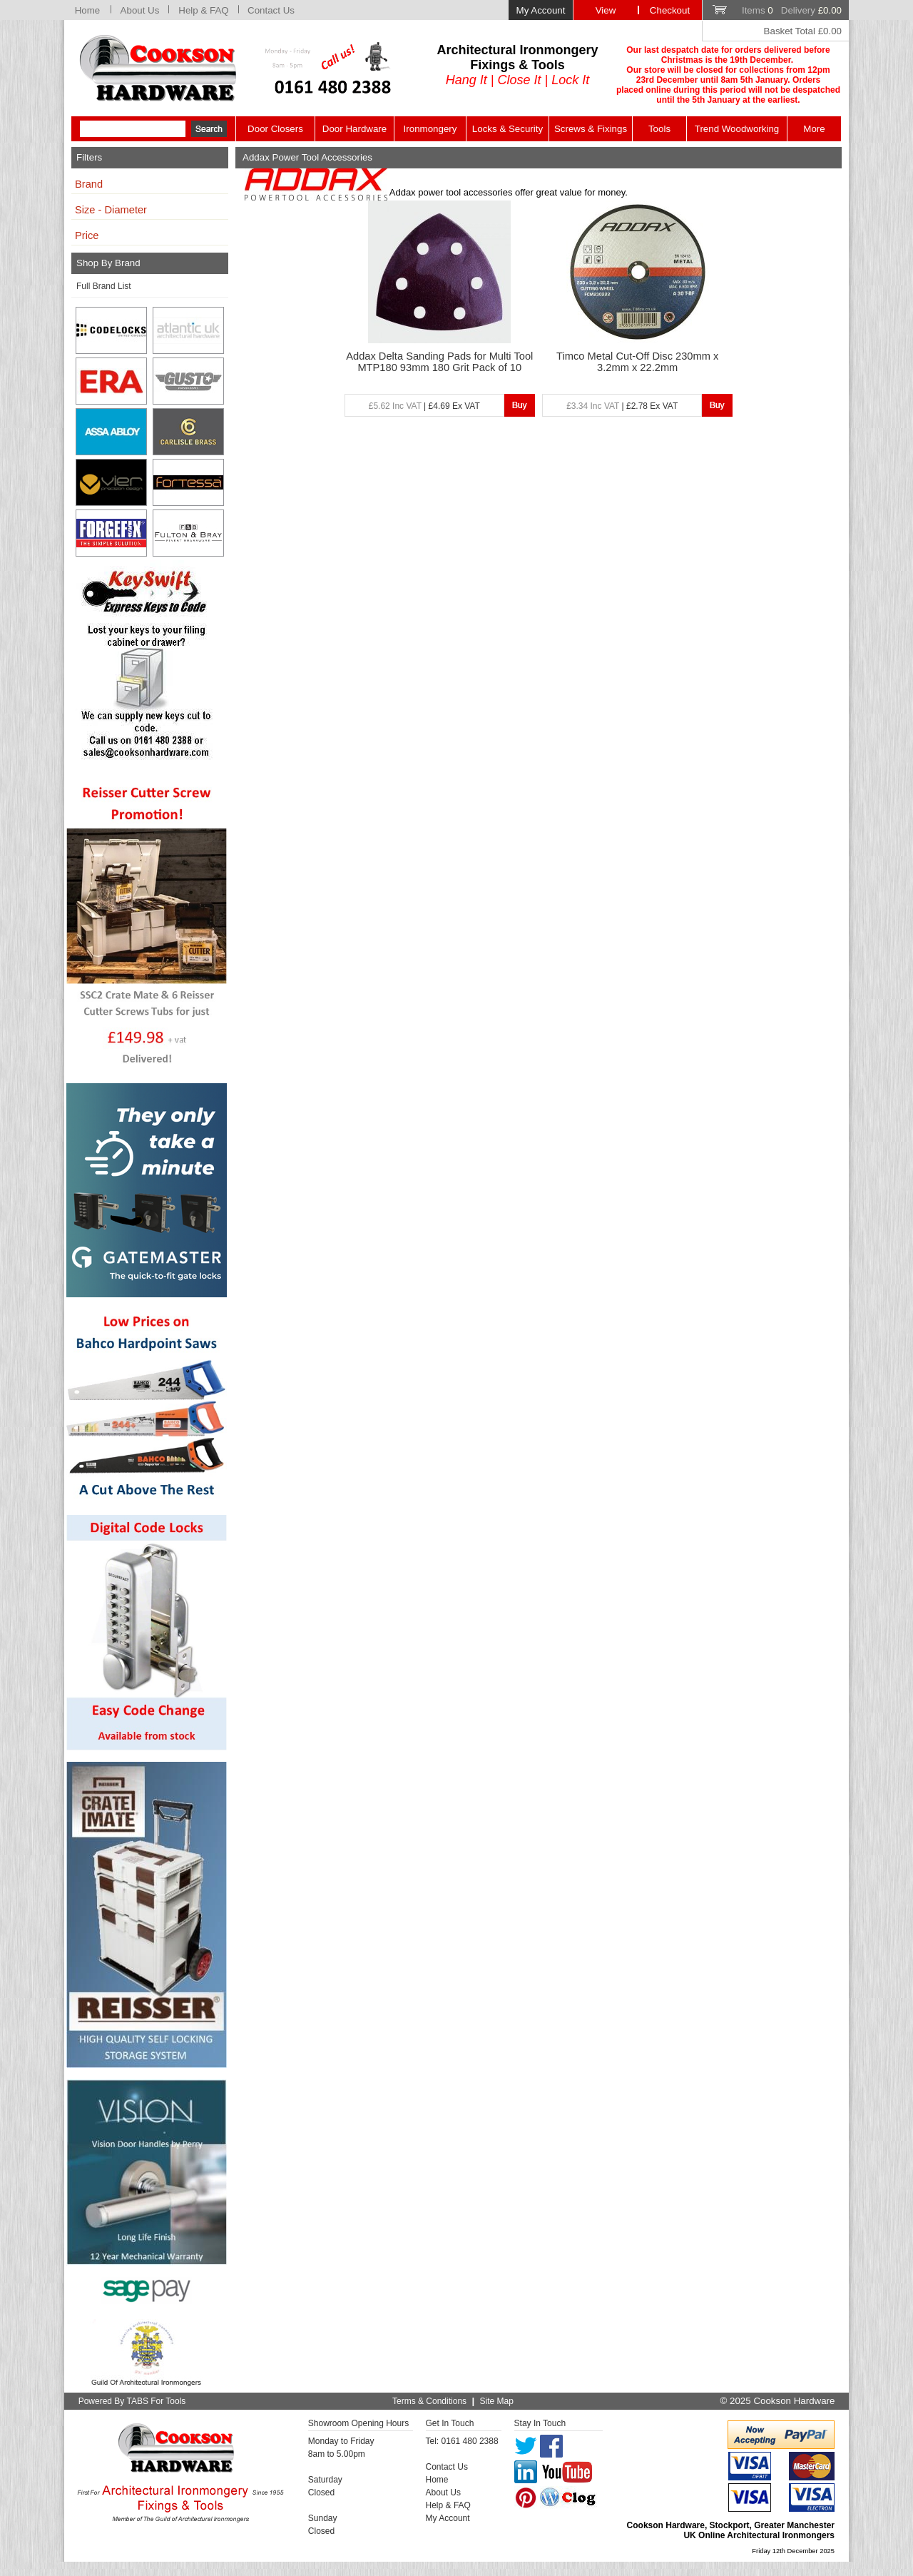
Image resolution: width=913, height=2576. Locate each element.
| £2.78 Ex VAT (622, 406)
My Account (541, 10)
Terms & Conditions (429, 2401)
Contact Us (271, 10)
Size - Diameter (111, 209)
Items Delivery (792, 10)
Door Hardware (354, 128)
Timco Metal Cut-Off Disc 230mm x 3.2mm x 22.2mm (637, 361)
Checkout (670, 10)
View (606, 10)
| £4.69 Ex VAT (424, 406)
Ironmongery (430, 128)
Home (88, 10)
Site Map (497, 2401)
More (814, 128)
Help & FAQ (203, 10)
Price (86, 235)
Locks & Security (507, 128)
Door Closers (275, 128)
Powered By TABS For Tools (132, 2401)
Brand (89, 184)
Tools (659, 128)
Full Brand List (103, 286)
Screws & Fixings (590, 128)
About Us (140, 10)
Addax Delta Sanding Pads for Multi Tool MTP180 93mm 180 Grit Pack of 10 (439, 361)
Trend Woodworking (737, 128)
